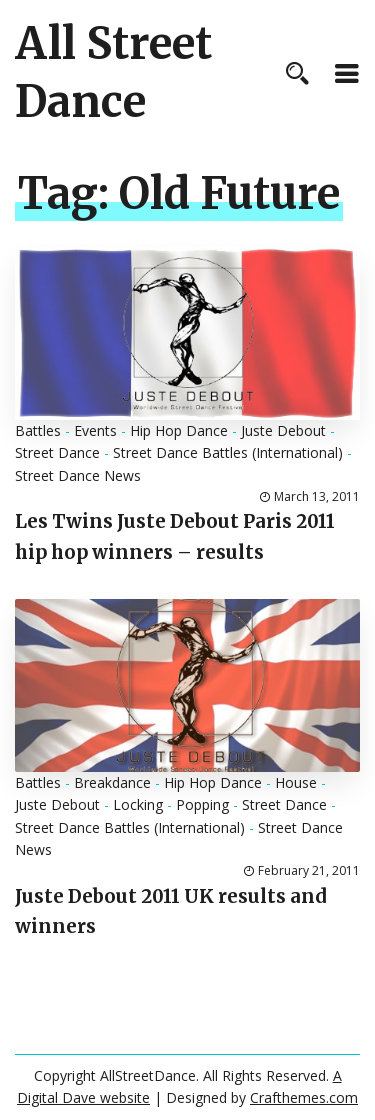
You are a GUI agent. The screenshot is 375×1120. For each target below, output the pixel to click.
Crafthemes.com (304, 1097)
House (296, 782)
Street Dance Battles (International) (228, 452)
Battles (38, 430)
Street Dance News (78, 475)
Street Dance (57, 452)
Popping (202, 804)
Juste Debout (283, 430)
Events (95, 430)
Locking (138, 804)
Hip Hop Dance (179, 430)
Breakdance (112, 782)
